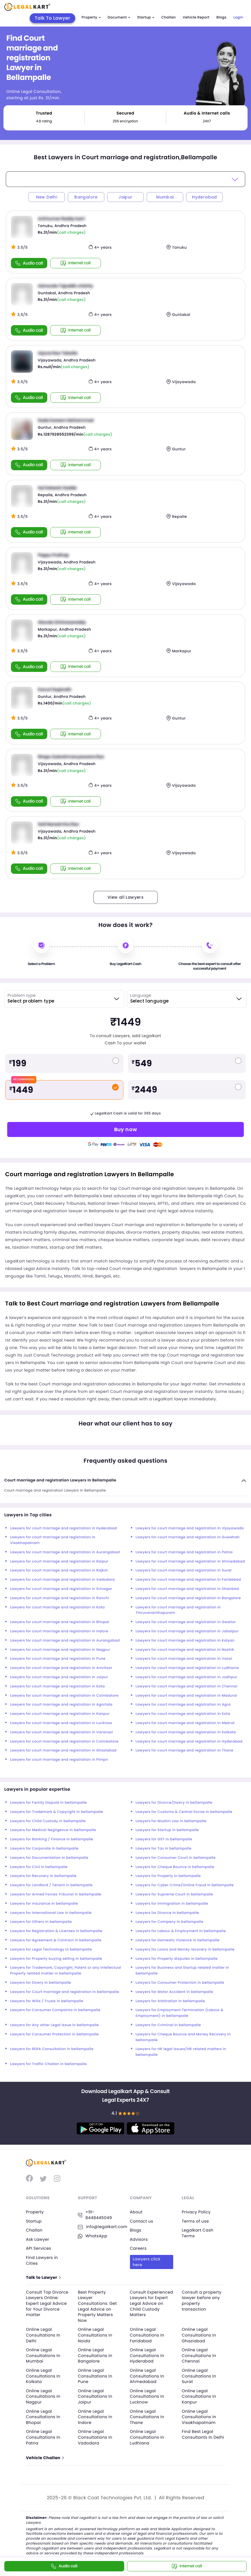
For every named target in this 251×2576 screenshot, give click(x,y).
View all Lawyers (125, 897)
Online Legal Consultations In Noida (95, 2334)
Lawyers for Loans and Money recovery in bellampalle (185, 1949)
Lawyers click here (147, 2262)
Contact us (141, 2221)
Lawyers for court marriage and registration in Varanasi (61, 1732)
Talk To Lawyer (52, 18)
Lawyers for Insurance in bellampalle (44, 1903)
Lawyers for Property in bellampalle (168, 1876)
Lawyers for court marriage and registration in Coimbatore (64, 1695)
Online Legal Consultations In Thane (147, 2416)
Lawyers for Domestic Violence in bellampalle (178, 1940)
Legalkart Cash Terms (198, 2233)
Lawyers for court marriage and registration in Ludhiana (187, 1667)
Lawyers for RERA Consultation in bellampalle (51, 2049)
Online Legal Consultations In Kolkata (43, 2375)
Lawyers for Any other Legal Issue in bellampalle (54, 2025)
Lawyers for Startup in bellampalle (167, 1830)
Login (238, 17)
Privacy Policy (196, 2212)
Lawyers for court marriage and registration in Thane (184, 1750)
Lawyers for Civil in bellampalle (38, 1867)
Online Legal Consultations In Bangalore (95, 2355)
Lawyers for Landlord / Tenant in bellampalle (51, 1885)
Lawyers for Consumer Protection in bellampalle (180, 1982)
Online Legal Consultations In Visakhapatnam (199, 2416)
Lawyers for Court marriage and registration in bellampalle (64, 1991)
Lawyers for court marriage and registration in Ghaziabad (63, 1750)
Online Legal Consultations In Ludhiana (147, 2437)
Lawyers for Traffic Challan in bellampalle (48, 2064)
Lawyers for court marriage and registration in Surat (184, 1570)
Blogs (221, 17)
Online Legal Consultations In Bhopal (43, 2416)
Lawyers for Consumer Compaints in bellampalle (55, 2010)
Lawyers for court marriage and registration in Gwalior (186, 1622)
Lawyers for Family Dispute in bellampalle (48, 1802)
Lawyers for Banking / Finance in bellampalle (51, 1839)
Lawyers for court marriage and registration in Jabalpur (187, 1631)
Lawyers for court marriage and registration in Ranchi (59, 1598)
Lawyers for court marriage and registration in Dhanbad (187, 1588)
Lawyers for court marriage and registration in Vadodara (62, 1579)
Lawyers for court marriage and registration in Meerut (185, 1723)
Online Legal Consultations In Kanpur (199, 2396)
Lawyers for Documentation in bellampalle (49, 1857)
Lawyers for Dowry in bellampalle (40, 1982)
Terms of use (195, 2221)
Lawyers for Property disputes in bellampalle (177, 1958)
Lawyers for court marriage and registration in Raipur (59, 1561)
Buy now (125, 1129)
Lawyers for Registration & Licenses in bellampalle (56, 1931)
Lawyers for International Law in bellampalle (51, 1912)
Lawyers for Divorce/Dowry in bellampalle (174, 1802)
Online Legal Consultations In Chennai (199, 2355)
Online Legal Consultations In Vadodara (95, 2437)
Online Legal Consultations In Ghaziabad (199, 2334)
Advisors (139, 2239)
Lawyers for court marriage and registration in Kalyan (185, 1640)
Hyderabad (204, 197)
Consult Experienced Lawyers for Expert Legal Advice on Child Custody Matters (151, 2303)
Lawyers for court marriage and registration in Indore (59, 1631)
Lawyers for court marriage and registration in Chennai (186, 1686)
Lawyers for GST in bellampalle (164, 1839)
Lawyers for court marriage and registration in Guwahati (188, 1537)
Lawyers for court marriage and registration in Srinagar (61, 1588)
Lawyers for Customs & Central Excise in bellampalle (184, 1811)
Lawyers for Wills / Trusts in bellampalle (46, 2001)
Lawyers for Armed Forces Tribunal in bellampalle (55, 1894)
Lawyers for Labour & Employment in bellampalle (181, 1931)
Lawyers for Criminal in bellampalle (168, 2025)
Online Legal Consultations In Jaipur (95, 2396)
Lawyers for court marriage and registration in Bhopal (59, 1622)
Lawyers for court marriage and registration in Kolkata (186, 1732)
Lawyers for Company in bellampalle (169, 1921)
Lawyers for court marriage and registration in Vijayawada (190, 1528)
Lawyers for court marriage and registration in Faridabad (188, 1579)
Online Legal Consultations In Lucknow (147, 2396)
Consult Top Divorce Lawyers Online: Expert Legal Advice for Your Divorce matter (47, 2303)
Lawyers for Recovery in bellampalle (43, 1876)
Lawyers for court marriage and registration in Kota (57, 1607)
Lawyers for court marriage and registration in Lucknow (61, 1723)
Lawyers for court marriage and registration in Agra (183, 1704)
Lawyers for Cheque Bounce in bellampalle (175, 1867)
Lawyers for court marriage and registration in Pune (57, 1658)
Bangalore (86, 197)
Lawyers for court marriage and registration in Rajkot (59, 1570)
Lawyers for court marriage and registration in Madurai (186, 1695)
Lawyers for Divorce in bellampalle (167, 1912)
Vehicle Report (196, 17)
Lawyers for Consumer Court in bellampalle (176, 1857)
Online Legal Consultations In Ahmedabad (147, 2375)
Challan (168, 17)
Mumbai (164, 197)
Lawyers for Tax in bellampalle (164, 1848)
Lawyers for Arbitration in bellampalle (170, 2001)
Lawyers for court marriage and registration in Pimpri (59, 1759)
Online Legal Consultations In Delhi (43, 2334)
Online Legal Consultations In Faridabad (147, 2334)
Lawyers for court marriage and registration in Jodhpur (186, 1677)
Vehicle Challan (44, 2458)
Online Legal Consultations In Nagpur (43, 2396)
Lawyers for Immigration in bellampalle (172, 1903)
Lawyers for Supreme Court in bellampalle (174, 1894)
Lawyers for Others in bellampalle (41, 1921)
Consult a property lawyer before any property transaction (202, 2300)
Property (91, 17)
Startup (145, 17)
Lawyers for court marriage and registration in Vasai (184, 1658)
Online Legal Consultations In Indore (95, 2416)
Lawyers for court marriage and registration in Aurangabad (65, 1552)
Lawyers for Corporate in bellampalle (44, 1848)
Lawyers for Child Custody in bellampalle (48, 1821)
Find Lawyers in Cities (42, 2260)
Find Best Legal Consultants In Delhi (203, 2434)
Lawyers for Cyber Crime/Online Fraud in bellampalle (185, 1885)
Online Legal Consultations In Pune (95, 2375)
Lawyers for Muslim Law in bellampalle (171, 1821)
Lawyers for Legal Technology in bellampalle (51, 1949)
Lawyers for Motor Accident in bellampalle (174, 1991)
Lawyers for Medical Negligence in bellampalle (53, 1830)
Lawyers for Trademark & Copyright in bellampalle (56, 1811)
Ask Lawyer (37, 2239)
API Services (38, 2248)
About (136, 2212)
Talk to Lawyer (43, 2277)
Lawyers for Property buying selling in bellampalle (56, 1958)
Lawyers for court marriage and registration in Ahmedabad (190, 1561)
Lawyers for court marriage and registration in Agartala (61, 1704)
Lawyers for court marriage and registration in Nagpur (60, 1649)
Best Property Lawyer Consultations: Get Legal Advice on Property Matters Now (97, 2306)
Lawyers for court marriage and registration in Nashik (185, 1649)
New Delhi (46, 197)
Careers (138, 2248)
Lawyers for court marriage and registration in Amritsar (61, 1667)
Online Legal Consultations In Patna (43, 2437)
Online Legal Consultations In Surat (199, 2375)
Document (119, 17)
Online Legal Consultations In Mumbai (43, 2355)
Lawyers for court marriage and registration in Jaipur (59, 1677)
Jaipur (125, 197)
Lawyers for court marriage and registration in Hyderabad (63, 1528)
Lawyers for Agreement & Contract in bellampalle (55, 1940)
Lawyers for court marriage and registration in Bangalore (188, 1598)
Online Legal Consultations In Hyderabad (147, 2355)
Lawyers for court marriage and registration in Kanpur (60, 1713)
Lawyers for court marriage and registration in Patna (184, 1552)
